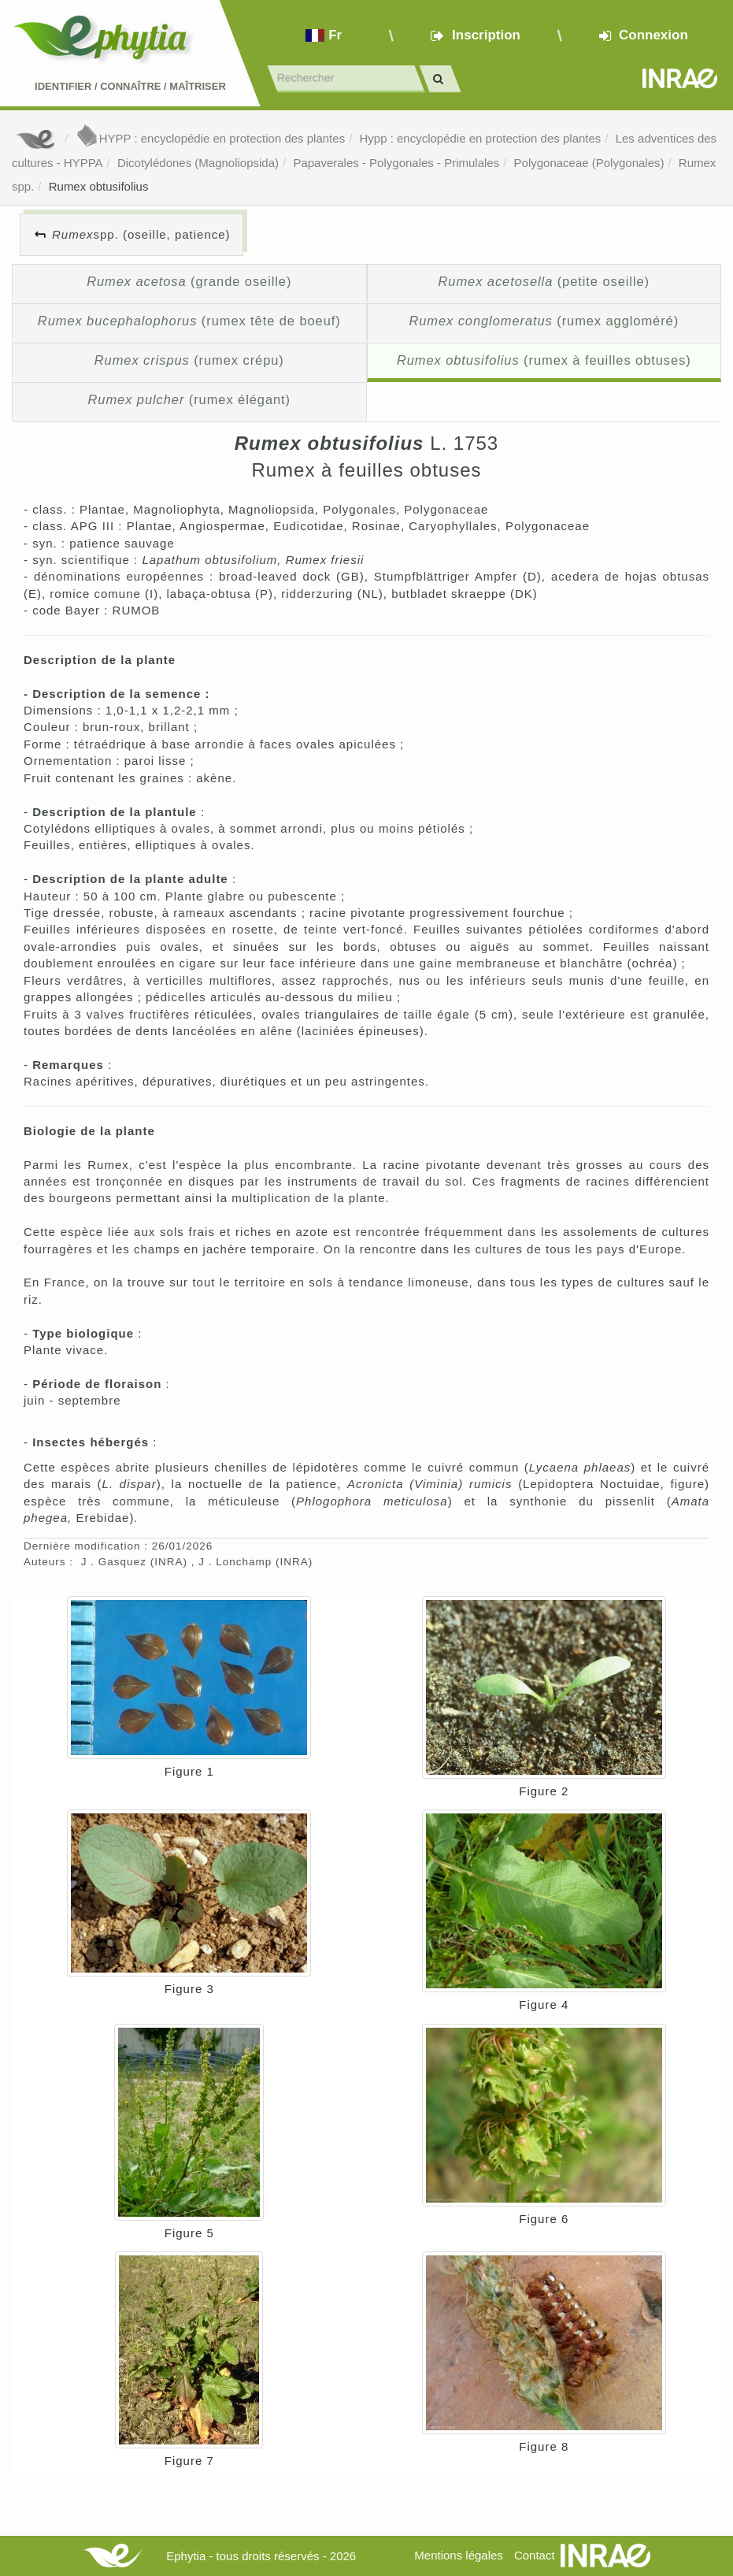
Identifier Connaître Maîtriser (130, 86)
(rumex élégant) (189, 399)
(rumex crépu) (189, 360)
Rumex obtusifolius (99, 186)
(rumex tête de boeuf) (189, 321)
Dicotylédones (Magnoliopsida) (198, 162)
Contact (534, 2555)
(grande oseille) (189, 281)
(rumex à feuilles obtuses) (544, 360)
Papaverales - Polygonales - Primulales (396, 162)
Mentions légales (458, 2555)
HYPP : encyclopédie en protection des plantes (210, 138)
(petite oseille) (544, 281)
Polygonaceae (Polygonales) (589, 162)
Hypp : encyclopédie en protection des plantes (480, 138)
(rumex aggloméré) (544, 321)
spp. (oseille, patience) (141, 234)
